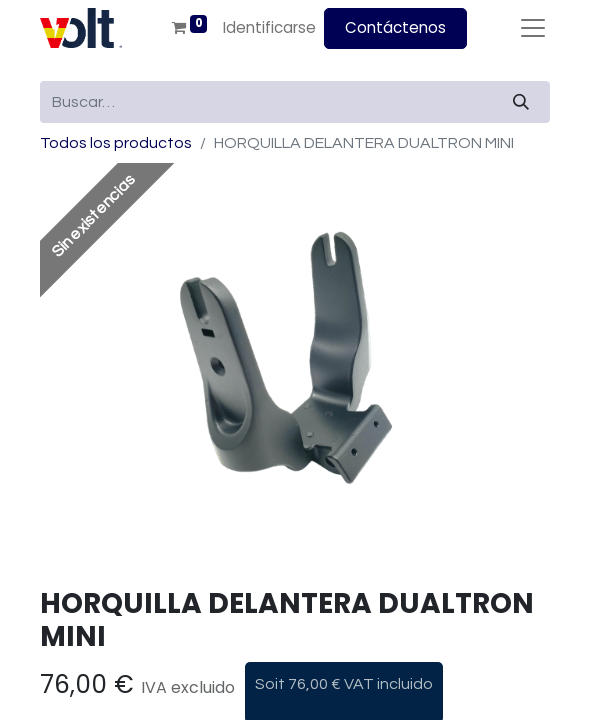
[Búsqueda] (521, 102)
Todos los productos (116, 143)
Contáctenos (395, 27)
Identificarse (269, 27)
